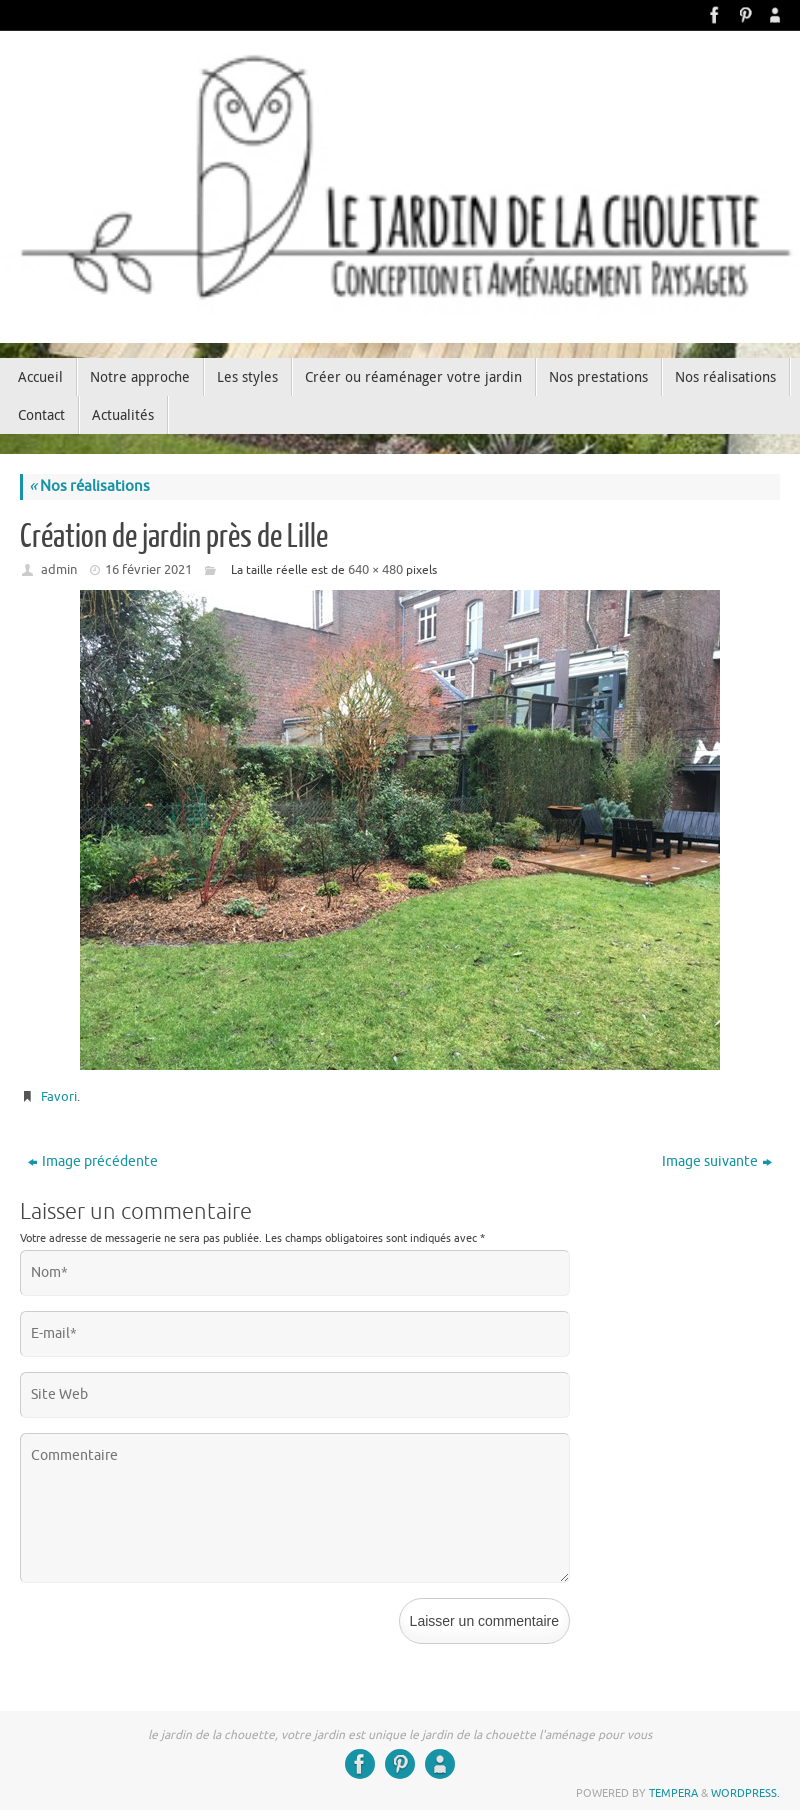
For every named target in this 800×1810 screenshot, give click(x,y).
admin (59, 569)
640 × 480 (375, 569)
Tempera (673, 1793)
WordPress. (745, 1793)
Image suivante (717, 1161)
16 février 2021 (148, 569)
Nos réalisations (89, 486)
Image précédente (93, 1161)
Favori (59, 1096)
